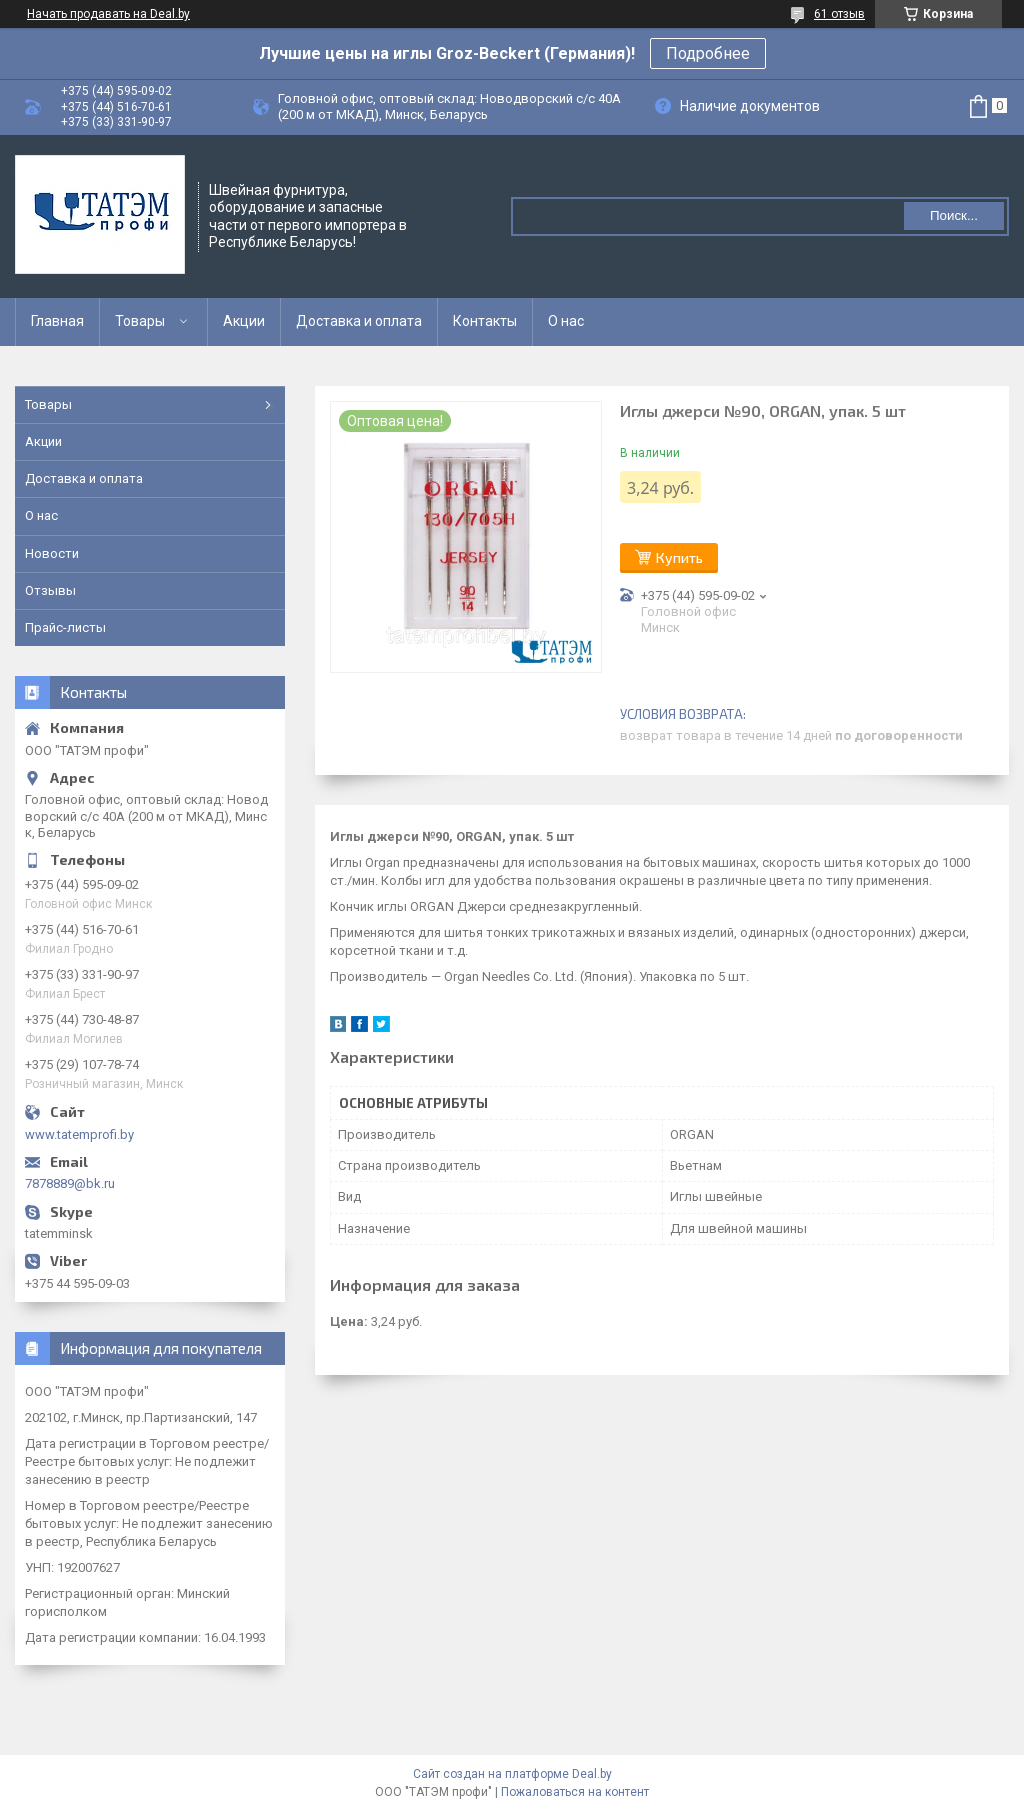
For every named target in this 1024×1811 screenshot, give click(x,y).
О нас (566, 321)
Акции (244, 321)
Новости (52, 553)
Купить (679, 557)
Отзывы (50, 590)
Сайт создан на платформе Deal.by (512, 1774)
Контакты (485, 321)
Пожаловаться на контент (575, 1792)
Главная (57, 321)
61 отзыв (839, 14)
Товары (140, 321)
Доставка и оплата (359, 321)
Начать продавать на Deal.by (108, 14)
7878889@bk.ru (70, 1183)
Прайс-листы (65, 627)
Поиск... (954, 215)
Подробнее (708, 53)
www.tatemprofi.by (79, 1134)
